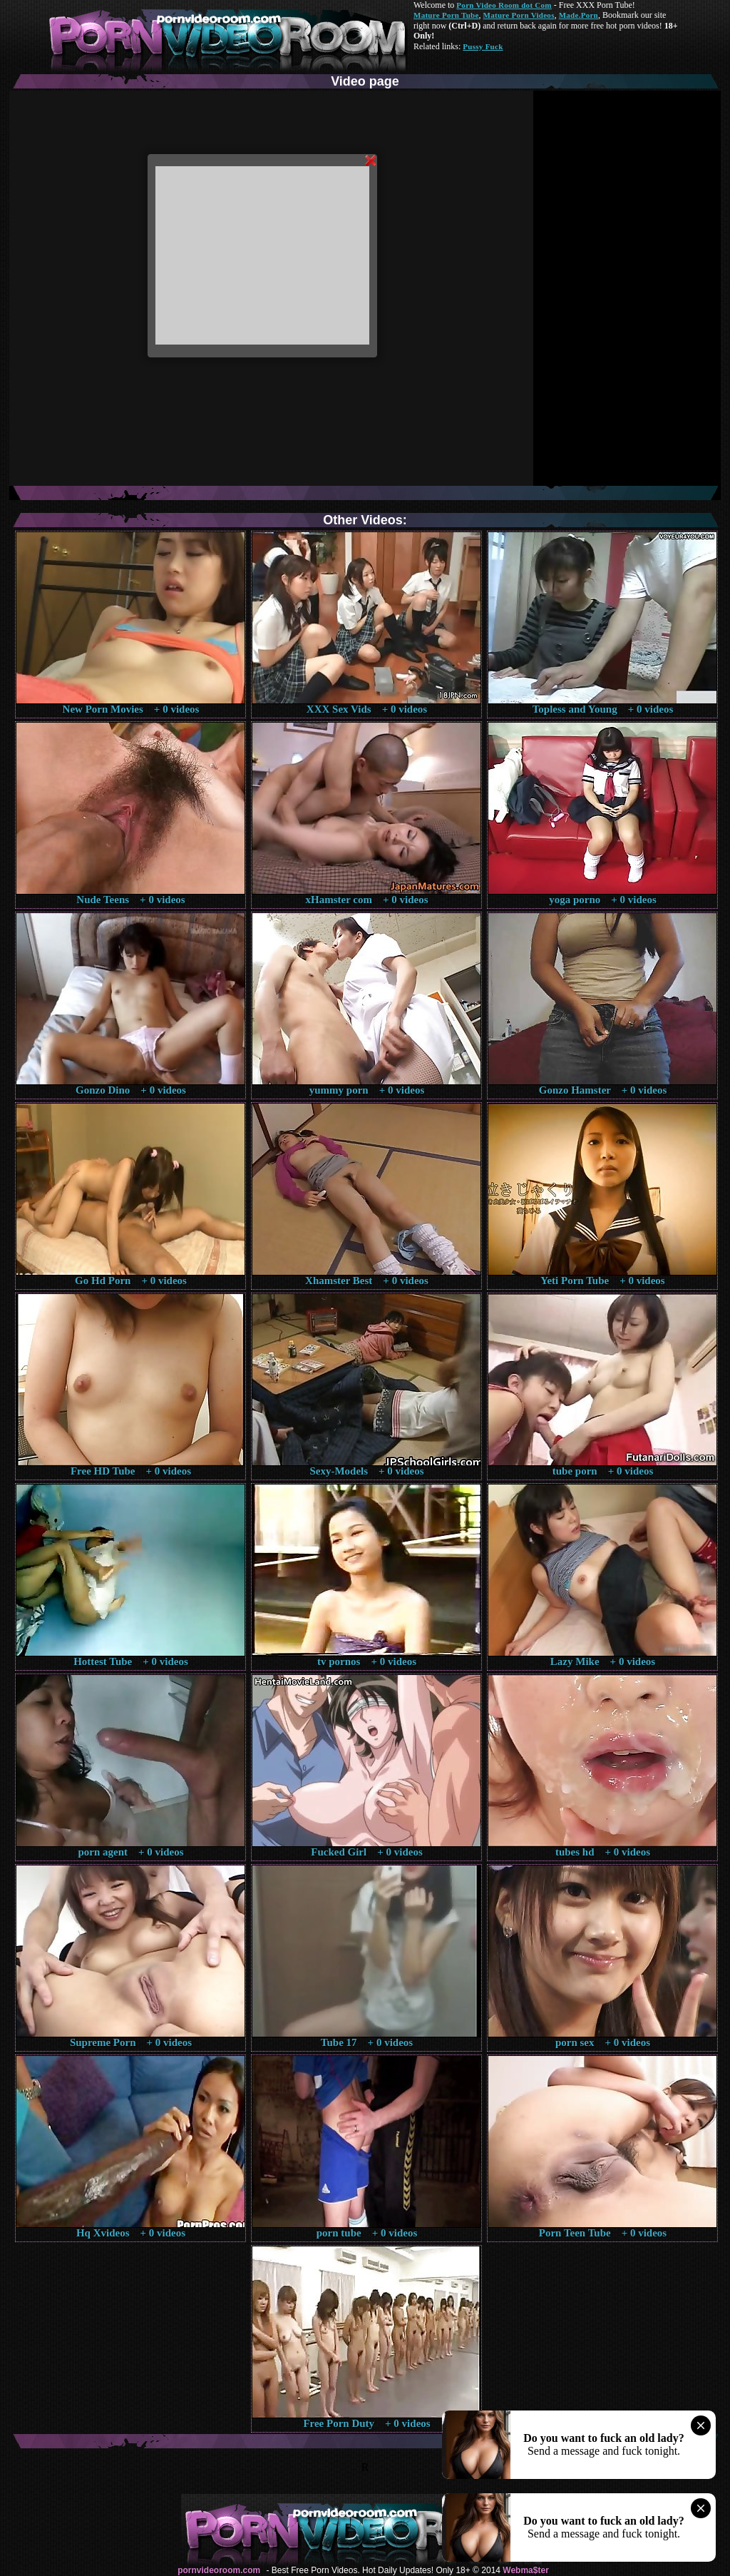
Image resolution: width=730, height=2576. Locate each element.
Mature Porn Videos (519, 15)
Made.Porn (578, 15)
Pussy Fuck (483, 46)
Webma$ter (525, 2570)
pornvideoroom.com (219, 2570)
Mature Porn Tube (446, 15)
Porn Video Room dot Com (503, 5)
